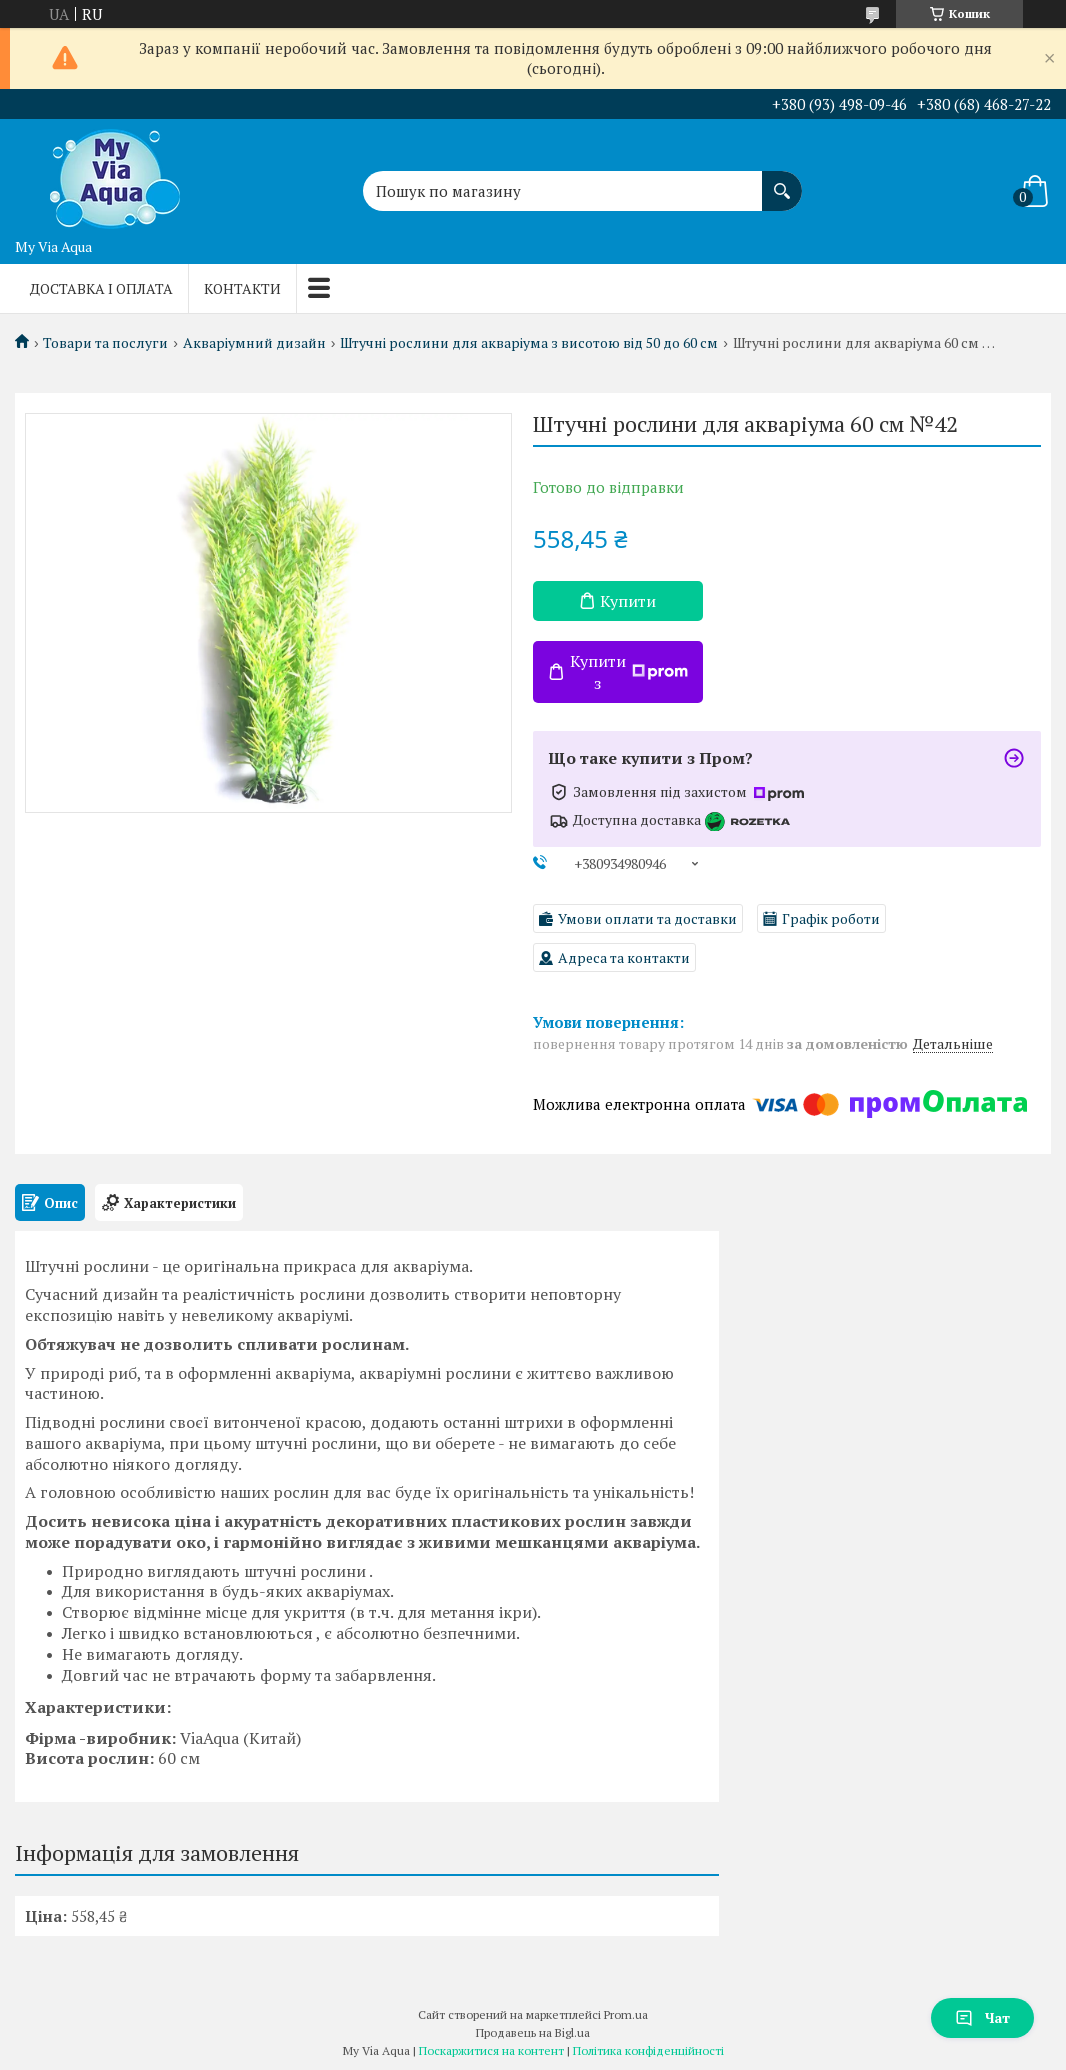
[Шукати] (782, 181)
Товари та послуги (105, 343)
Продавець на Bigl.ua (533, 2032)
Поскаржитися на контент (491, 2050)
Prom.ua (626, 2014)
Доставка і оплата (101, 288)
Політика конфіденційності (648, 2050)
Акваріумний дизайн (254, 343)
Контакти (242, 288)
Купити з (629, 672)
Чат (982, 2017)
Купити (628, 601)
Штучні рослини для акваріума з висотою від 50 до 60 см (529, 343)
